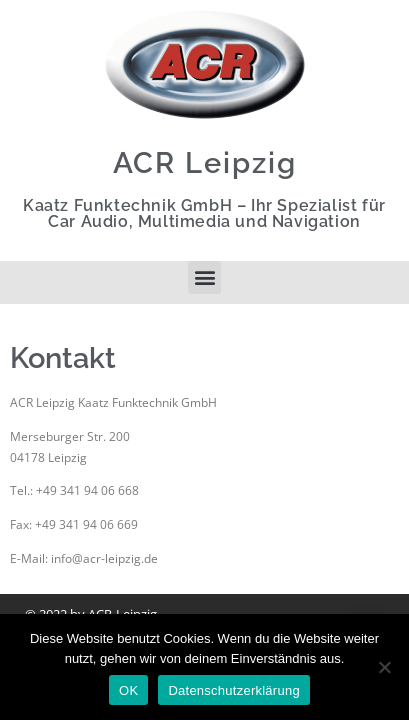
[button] (204, 277)
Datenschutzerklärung (233, 690)
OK (128, 690)
